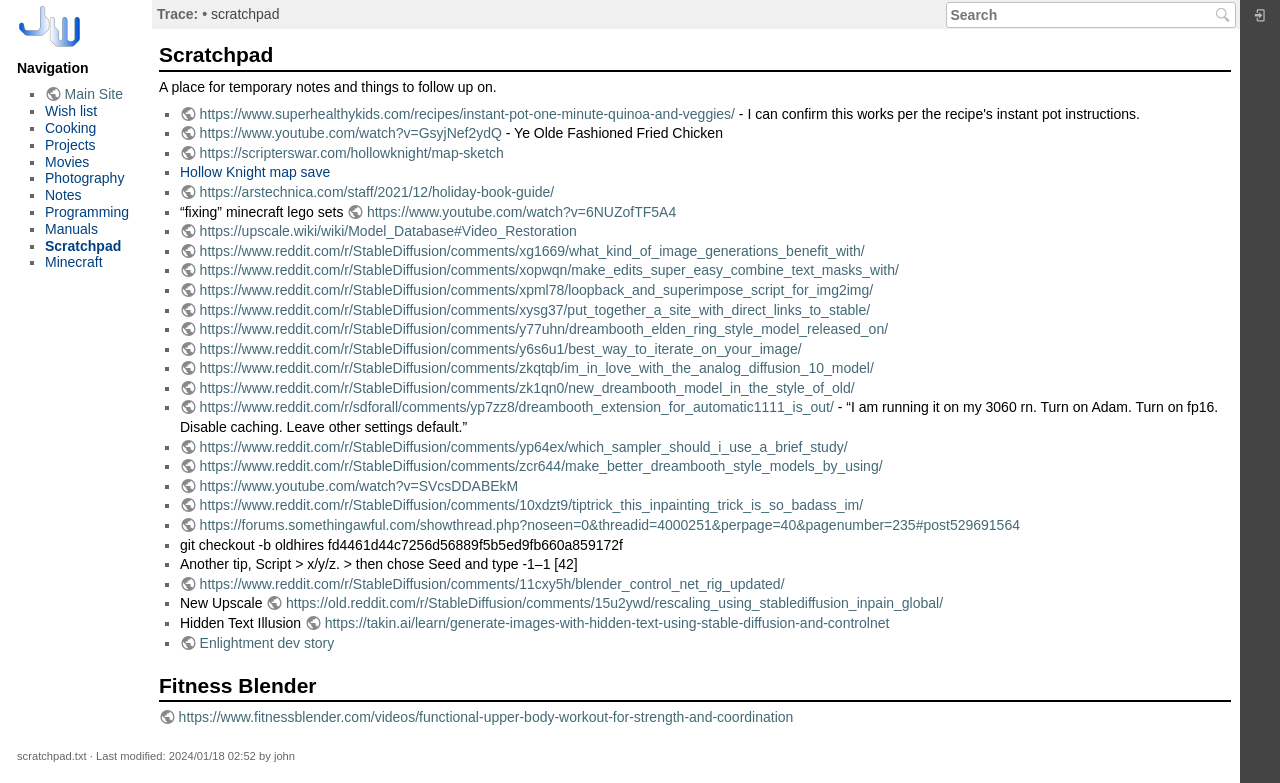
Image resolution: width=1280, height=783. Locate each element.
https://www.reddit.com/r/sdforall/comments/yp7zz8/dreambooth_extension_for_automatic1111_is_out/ (517, 407)
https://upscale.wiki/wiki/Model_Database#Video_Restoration (388, 231)
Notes (63, 195)
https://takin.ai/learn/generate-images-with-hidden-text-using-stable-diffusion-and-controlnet (607, 623)
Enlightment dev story (267, 643)
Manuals (71, 229)
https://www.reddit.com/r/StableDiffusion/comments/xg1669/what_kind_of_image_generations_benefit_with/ (532, 251)
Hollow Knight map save (255, 172)
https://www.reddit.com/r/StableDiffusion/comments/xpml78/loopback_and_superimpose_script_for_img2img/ (537, 290)
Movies (67, 162)
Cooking (70, 128)
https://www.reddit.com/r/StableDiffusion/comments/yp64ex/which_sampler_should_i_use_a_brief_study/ (524, 447)
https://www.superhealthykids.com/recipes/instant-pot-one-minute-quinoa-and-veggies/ (467, 114)
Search (1225, 15)
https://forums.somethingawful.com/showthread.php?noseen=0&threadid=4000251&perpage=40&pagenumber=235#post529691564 (610, 525)
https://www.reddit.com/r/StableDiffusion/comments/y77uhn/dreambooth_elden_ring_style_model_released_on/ (544, 329)
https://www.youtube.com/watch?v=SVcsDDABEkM (359, 486)
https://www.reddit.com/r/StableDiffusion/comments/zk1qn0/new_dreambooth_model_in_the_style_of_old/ (527, 388)
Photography (84, 178)
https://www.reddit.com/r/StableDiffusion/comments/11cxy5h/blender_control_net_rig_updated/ (492, 584)
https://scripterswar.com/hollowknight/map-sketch (352, 153)
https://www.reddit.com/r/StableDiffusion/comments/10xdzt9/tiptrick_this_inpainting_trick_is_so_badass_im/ (532, 505)
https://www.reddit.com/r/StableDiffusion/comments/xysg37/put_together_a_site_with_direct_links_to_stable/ (535, 310)
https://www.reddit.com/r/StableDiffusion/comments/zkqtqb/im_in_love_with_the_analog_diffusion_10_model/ (537, 368)
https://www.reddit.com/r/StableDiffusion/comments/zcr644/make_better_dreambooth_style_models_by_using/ (541, 466)
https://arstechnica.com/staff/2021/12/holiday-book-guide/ (377, 192)
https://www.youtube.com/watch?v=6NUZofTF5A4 (521, 212)
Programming (87, 212)
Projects (70, 145)
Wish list (71, 111)
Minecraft (74, 262)
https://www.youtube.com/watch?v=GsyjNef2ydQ (351, 133)
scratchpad (245, 14)
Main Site (94, 94)
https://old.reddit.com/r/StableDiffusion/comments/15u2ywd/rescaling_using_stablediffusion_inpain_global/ (614, 603)
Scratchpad (83, 246)
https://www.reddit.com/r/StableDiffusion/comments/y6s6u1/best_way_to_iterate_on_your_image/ (501, 349)
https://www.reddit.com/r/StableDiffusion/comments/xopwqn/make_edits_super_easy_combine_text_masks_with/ (549, 270)
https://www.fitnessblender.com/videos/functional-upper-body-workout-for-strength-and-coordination (486, 717)
